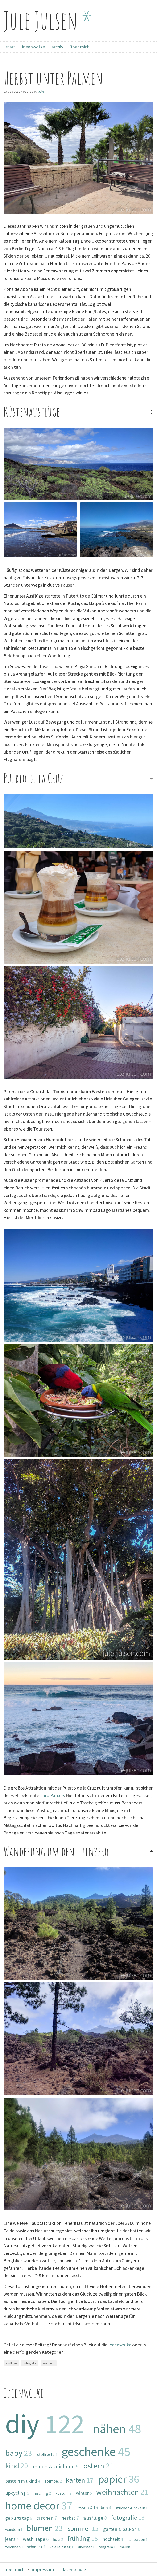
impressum (43, 2569)
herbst (70, 2518)
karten (80, 2480)
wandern (48, 2363)
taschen (47, 2518)
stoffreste (47, 2454)
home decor (39, 2505)
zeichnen (14, 2547)
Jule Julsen (48, 20)
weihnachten (122, 2492)
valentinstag (62, 2547)
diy (47, 2424)
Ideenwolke (119, 2345)
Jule (41, 91)
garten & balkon (121, 2529)
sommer (84, 2528)
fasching (42, 2493)
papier (118, 2478)
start (10, 47)
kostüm (64, 2493)
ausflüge (11, 2363)
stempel (54, 2481)
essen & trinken (95, 2508)
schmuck (36, 2547)
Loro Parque (52, 1795)
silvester (86, 2547)
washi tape (36, 2539)
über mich (80, 47)
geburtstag (19, 2518)
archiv (57, 47)
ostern (98, 2466)
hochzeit (113, 2539)
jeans (12, 2539)
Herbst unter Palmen (53, 78)
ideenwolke (33, 47)
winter (84, 2493)
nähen (117, 2428)
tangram (107, 2547)
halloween (137, 2539)
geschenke (96, 2451)
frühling (83, 2538)
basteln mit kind (23, 2481)
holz (58, 2539)
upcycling (17, 2493)
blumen (45, 2528)
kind (17, 2466)
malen (126, 2547)
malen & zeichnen (56, 2466)
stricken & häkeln (132, 2508)
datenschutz (74, 2569)
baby (19, 2453)
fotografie (30, 2363)
